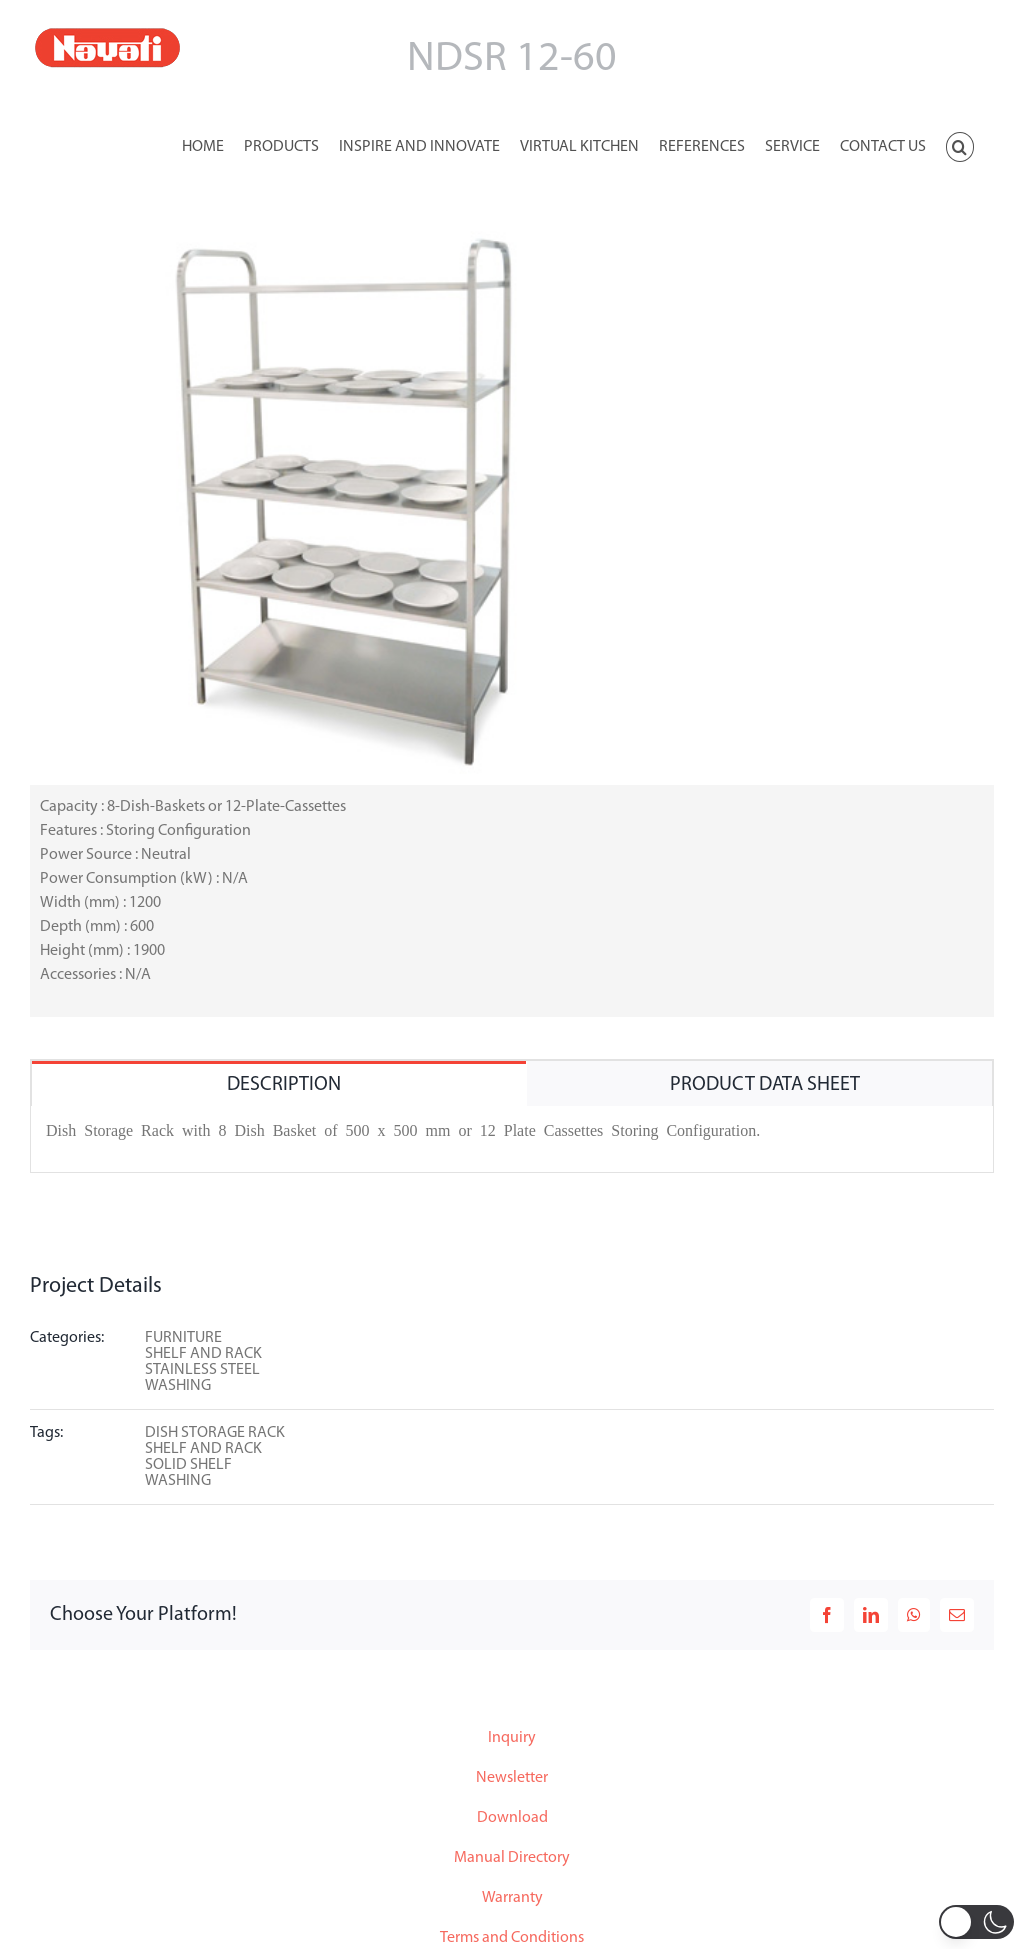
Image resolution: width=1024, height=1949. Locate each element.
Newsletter (512, 1778)
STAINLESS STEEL (202, 1370)
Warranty (512, 1898)
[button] (960, 145)
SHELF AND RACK (203, 1354)
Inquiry (512, 1738)
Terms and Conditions (512, 1938)
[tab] (279, 1083)
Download (512, 1818)
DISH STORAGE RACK (215, 1433)
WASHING (178, 1386)
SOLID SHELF (188, 1465)
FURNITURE (183, 1338)
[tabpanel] (512, 1139)
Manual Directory (512, 1858)
